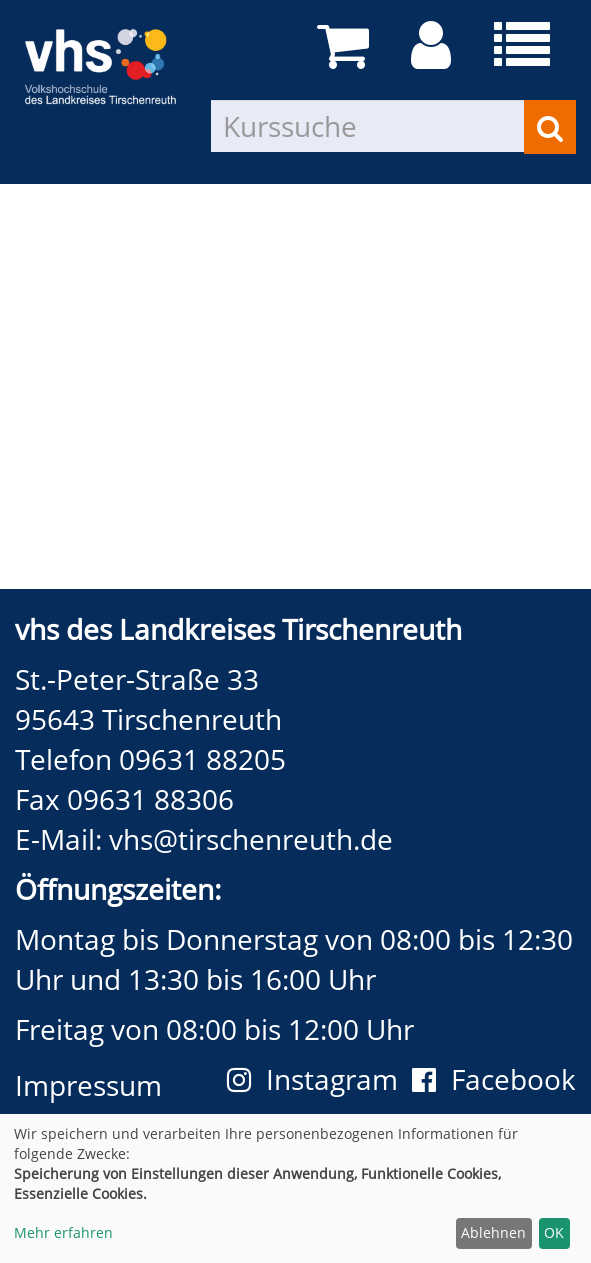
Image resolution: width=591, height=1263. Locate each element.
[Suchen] (550, 127)
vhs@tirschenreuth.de (251, 839)
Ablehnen (493, 1232)
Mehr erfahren (63, 1232)
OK (554, 1232)
